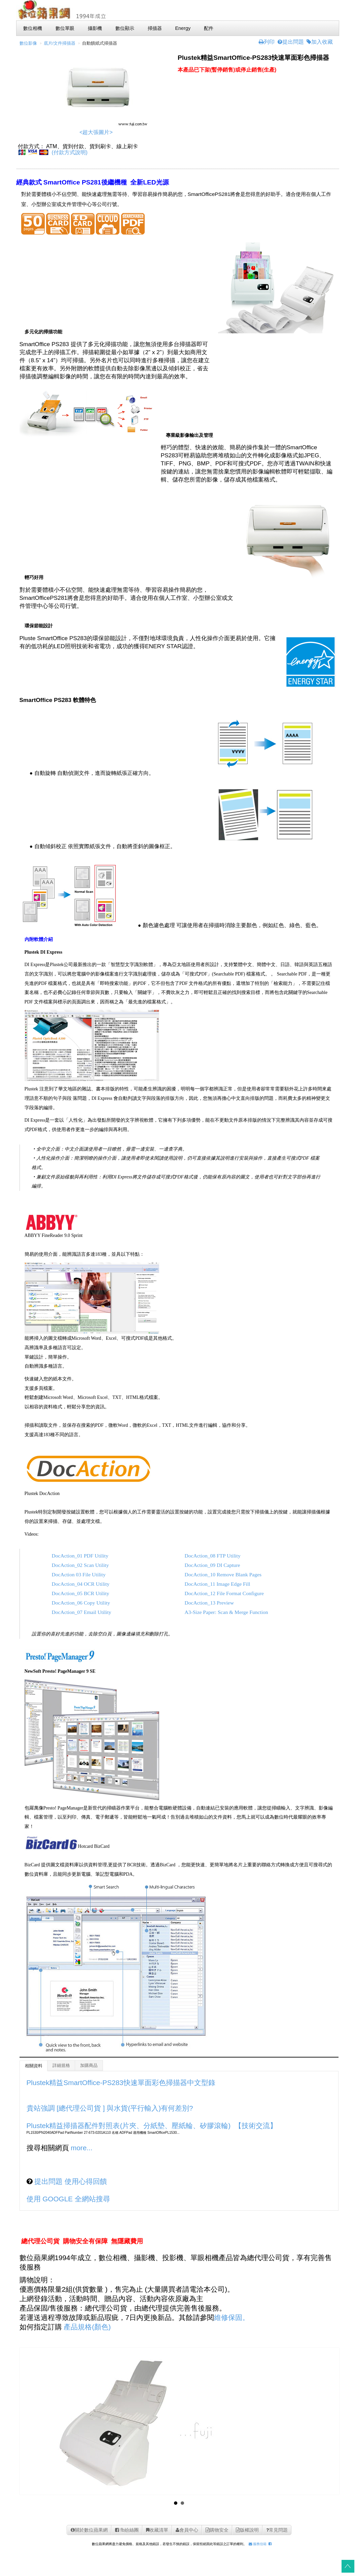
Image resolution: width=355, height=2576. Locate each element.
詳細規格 (61, 2065)
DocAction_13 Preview (208, 1603)
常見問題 (276, 2530)
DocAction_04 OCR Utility (81, 1584)
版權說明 (246, 2530)
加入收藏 (320, 42)
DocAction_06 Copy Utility (81, 1603)
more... (81, 2148)
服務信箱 (257, 2544)
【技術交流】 (256, 2125)
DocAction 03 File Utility (79, 1574)
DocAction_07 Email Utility (81, 1612)
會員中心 (186, 2530)
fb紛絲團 (126, 2530)
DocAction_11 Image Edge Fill (217, 1584)
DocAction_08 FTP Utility (212, 1556)
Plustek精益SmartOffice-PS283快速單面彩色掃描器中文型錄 (121, 2082)
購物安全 (216, 2530)
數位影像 (28, 43)
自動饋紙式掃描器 (99, 43)
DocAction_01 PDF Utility (80, 1556)
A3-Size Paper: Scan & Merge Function (226, 1612)
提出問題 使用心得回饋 (70, 2181)
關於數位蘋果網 (88, 2530)
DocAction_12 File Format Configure (223, 1593)
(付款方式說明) (69, 152)
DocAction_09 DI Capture (212, 1565)
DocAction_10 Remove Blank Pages (222, 1574)
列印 (267, 42)
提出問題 (291, 42)
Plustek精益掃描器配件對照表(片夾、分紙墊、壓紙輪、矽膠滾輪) (129, 2125)
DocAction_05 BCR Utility (80, 1593)
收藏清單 (156, 2530)
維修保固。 (231, 2317)
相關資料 (33, 2066)
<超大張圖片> (96, 132)
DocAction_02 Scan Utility (80, 1565)
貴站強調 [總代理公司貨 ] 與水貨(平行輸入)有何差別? (110, 2108)
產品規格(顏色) (87, 2327)
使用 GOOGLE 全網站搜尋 (68, 2199)
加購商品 (89, 2065)
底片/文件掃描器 (60, 43)
